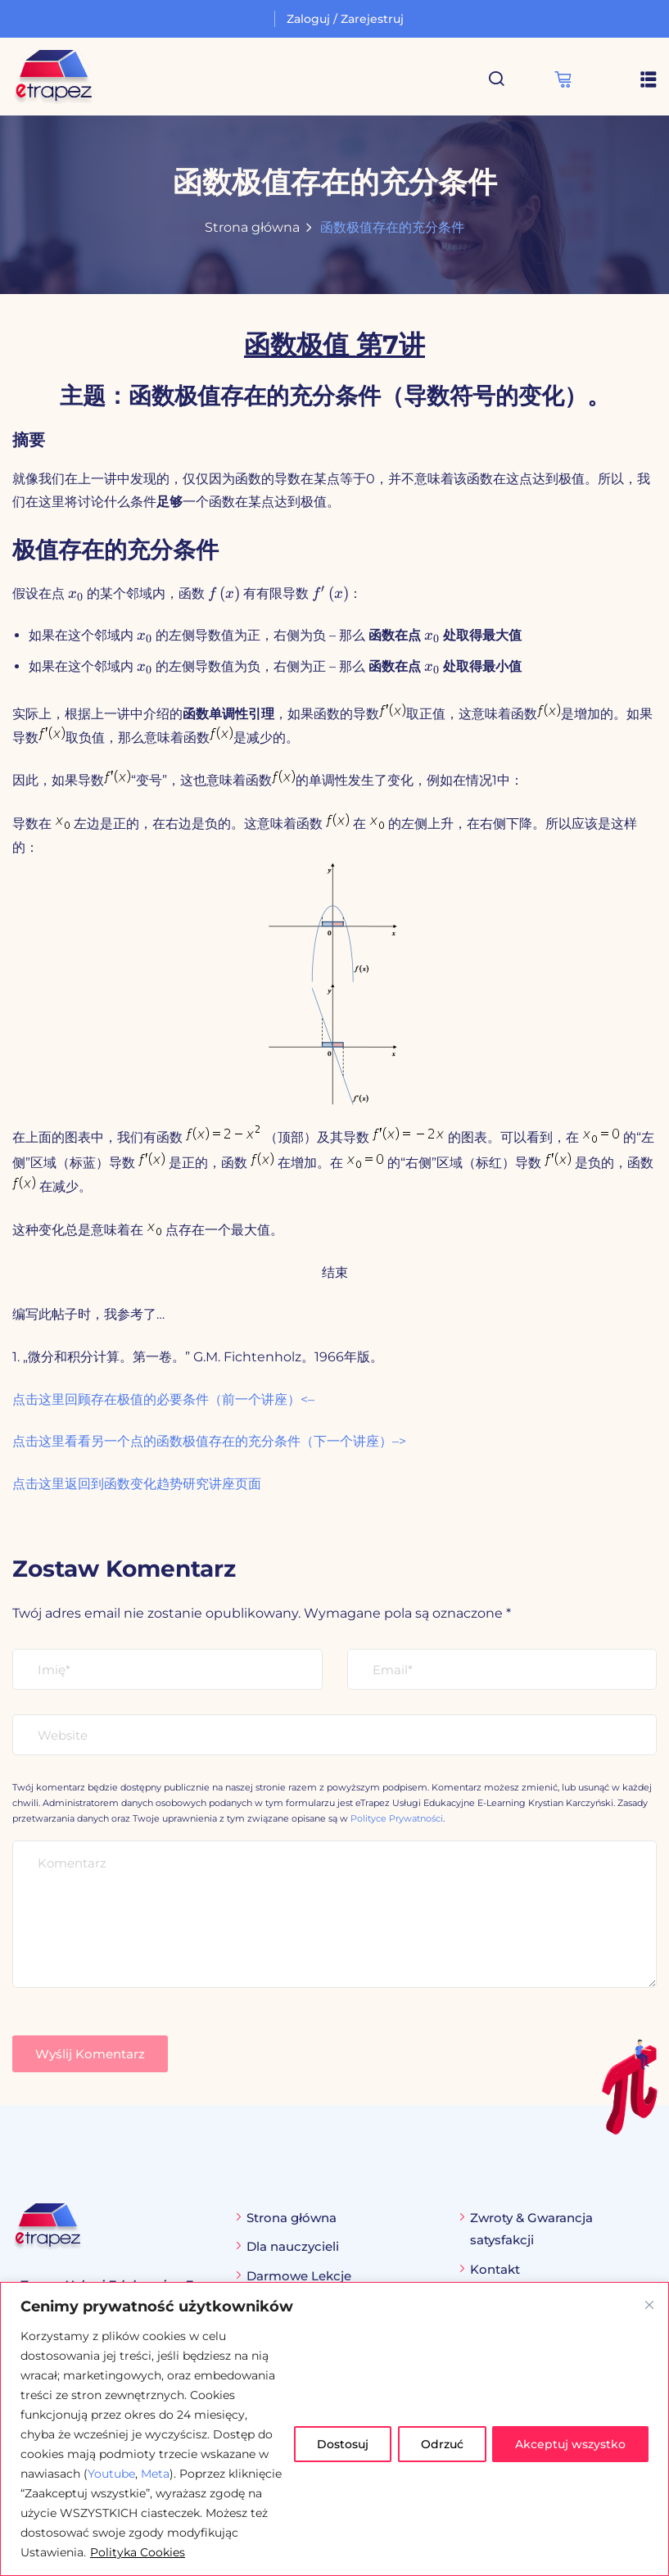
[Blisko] (649, 2305)
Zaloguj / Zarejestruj (345, 18)
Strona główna (252, 227)
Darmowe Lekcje (298, 2276)
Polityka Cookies (212, 2552)
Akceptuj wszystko (569, 2444)
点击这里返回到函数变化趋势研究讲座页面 (136, 1484)
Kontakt (495, 2269)
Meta (155, 2473)
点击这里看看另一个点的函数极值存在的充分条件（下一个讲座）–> (209, 1441)
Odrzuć (439, 2444)
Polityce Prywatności (396, 1818)
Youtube (111, 2473)
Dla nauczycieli (292, 2246)
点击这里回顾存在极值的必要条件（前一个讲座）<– (163, 1399)
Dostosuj (338, 2444)
